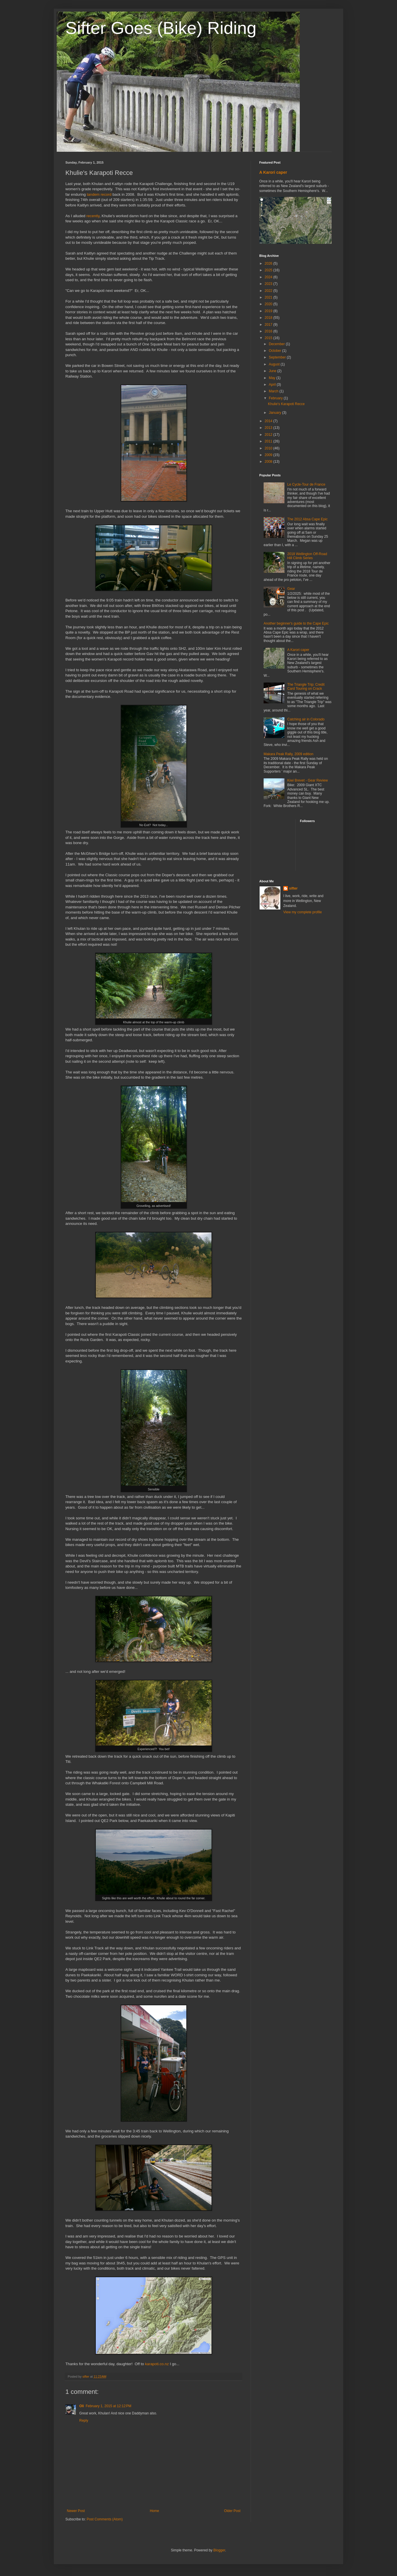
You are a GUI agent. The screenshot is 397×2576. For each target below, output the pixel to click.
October (275, 351)
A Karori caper (273, 172)
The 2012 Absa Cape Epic (307, 519)
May (272, 378)
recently (93, 216)
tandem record (99, 194)
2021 (269, 297)
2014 (269, 421)
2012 (269, 435)
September (278, 357)
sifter (293, 888)
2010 (269, 448)
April (273, 385)
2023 (269, 284)
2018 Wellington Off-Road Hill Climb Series (307, 556)
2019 (269, 311)
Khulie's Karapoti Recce (286, 404)
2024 (269, 277)
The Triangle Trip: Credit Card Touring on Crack (306, 687)
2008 (269, 462)
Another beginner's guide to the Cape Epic (296, 623)
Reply (83, 2420)
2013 (269, 428)
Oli (81, 2406)
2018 (269, 318)
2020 (269, 304)
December (277, 344)
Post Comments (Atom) (105, 2519)
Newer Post (76, 2511)
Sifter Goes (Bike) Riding (160, 28)
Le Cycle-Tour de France (306, 484)
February (276, 398)
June (273, 371)
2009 (269, 455)
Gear (291, 589)
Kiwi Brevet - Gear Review (307, 780)
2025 (269, 270)
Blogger (219, 2550)
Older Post (232, 2511)
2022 (269, 291)
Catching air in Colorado (306, 719)
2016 (269, 331)
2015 (269, 338)
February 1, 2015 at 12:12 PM (108, 2406)
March (274, 391)
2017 (269, 325)
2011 (269, 441)
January (275, 413)
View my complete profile (302, 912)
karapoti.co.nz (157, 2364)
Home (154, 2511)
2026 (269, 263)
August (275, 364)
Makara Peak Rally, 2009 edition (288, 754)
